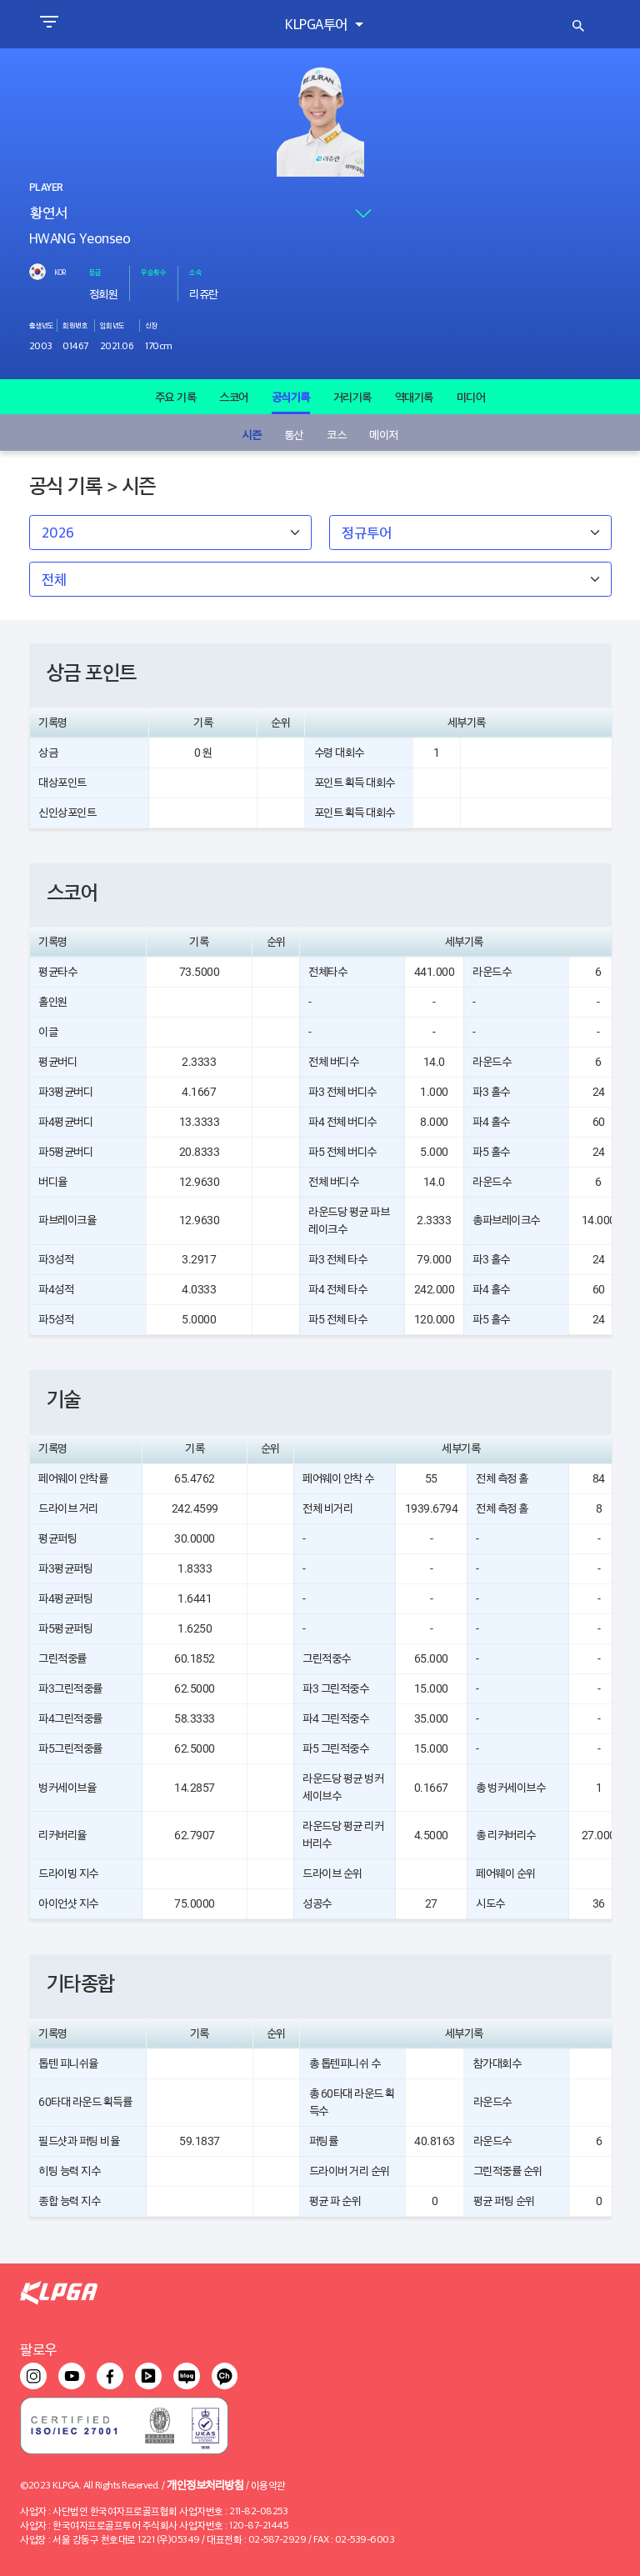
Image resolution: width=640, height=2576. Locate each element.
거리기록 (352, 396)
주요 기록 (176, 396)
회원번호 (75, 325)
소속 (195, 272)
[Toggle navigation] (48, 24)
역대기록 (414, 396)
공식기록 (291, 396)
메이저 (383, 434)
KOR (60, 272)
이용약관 (268, 2484)
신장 (151, 325)
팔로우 (38, 2349)
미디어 (471, 396)
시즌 (251, 434)
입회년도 (112, 325)
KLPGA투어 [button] (318, 24)
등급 (95, 272)
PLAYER (45, 187)
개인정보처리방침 (205, 2484)
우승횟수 (153, 272)
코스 (336, 434)
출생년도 (41, 325)
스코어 (233, 396)
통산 (293, 434)
